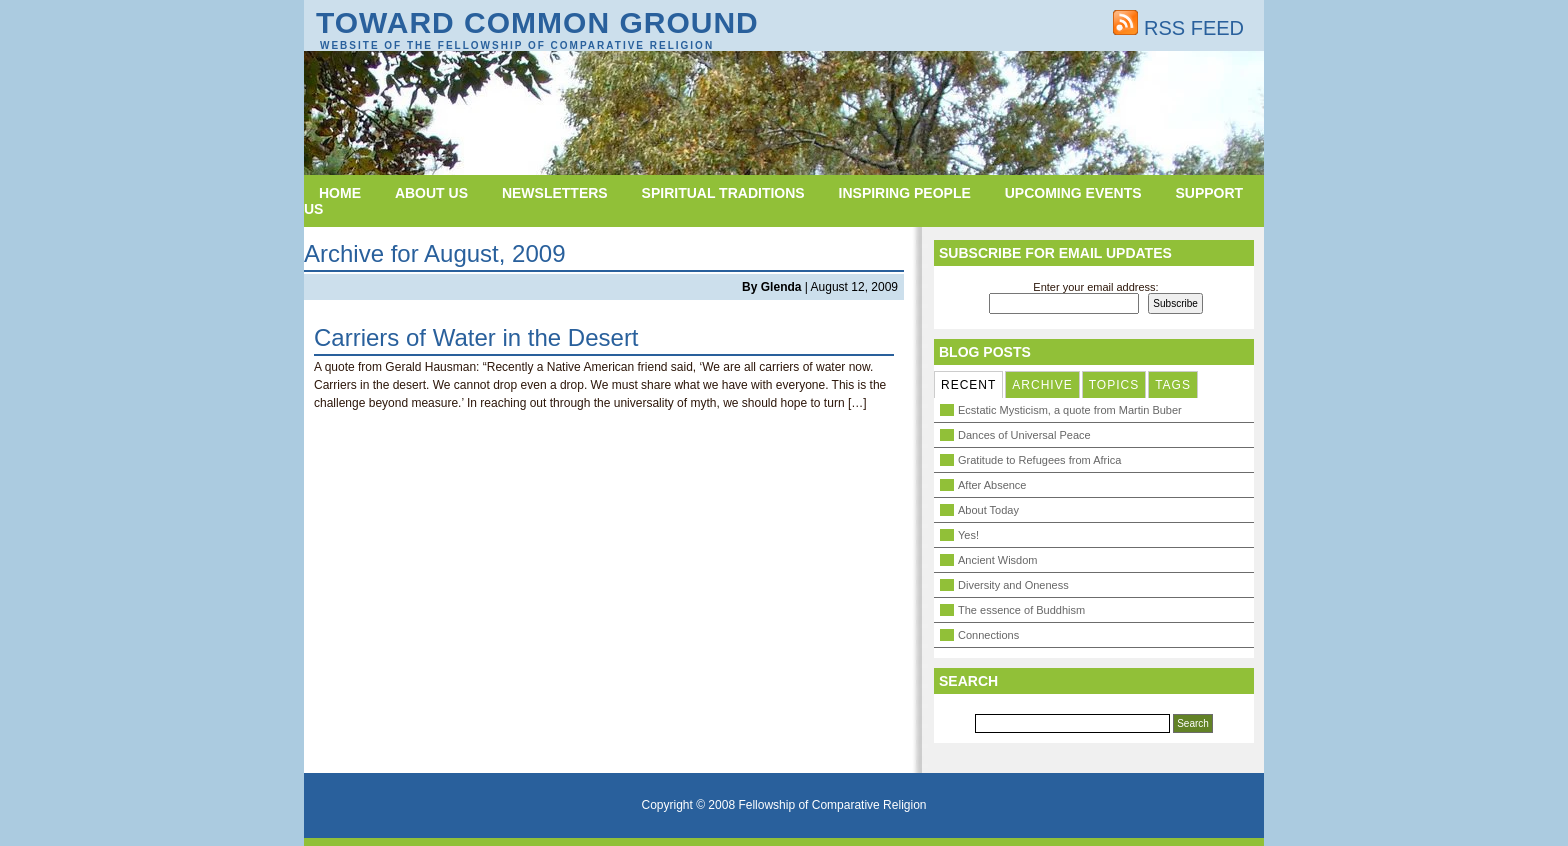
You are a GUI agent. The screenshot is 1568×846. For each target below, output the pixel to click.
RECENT (968, 385)
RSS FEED (1178, 28)
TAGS (1173, 385)
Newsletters (555, 193)
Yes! (968, 535)
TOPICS (1114, 385)
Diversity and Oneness (1013, 585)
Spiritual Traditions (723, 193)
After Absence (992, 485)
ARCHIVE (1042, 385)
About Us (431, 193)
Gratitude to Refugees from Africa (1039, 460)
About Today (988, 510)
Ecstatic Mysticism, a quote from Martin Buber (1070, 410)
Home (340, 193)
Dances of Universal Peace (1024, 435)
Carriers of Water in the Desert (476, 337)
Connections (988, 635)
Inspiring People (905, 193)
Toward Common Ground (537, 22)
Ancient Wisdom (997, 560)
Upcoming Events (1073, 193)
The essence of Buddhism (1021, 610)
